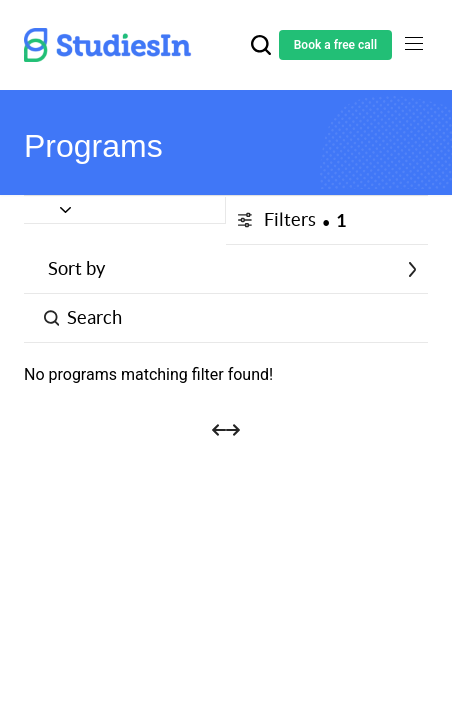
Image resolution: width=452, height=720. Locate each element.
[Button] (125, 210)
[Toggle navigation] (414, 44)
